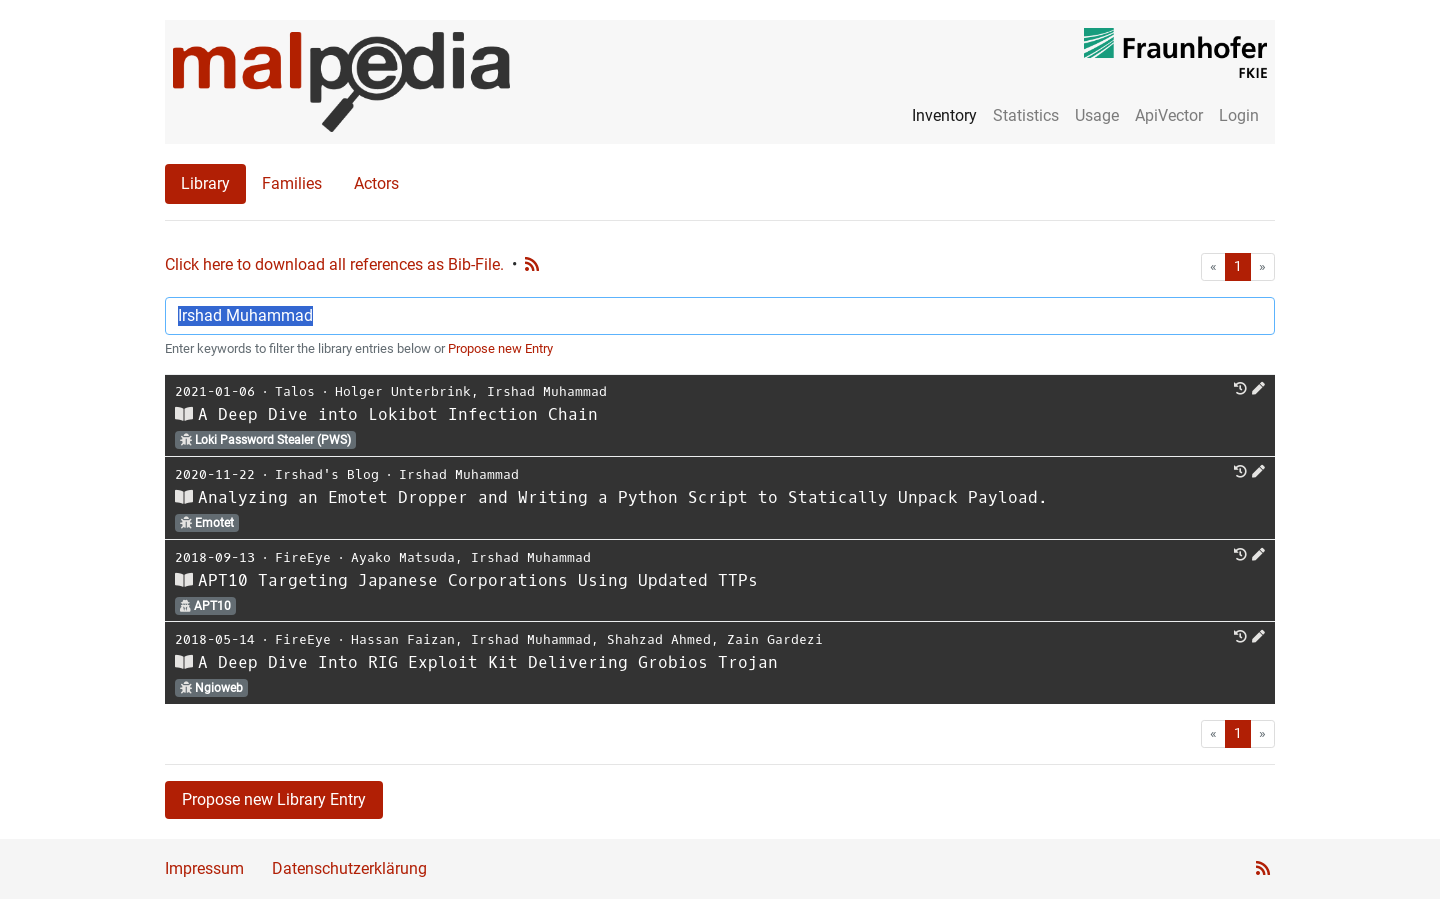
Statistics (1026, 115)
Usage (1097, 115)
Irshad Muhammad (547, 391)
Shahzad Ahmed (659, 639)
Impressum (204, 868)
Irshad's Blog (327, 474)
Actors (376, 183)
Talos (295, 391)
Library (205, 183)
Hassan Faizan (403, 639)
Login (1239, 115)
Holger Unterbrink (403, 391)
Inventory (944, 115)
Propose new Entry (500, 348)
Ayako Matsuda (403, 557)
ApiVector (1169, 115)
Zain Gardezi (775, 639)
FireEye (303, 557)
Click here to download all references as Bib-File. (334, 264)
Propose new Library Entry (274, 799)
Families (292, 183)
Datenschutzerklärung (349, 868)
